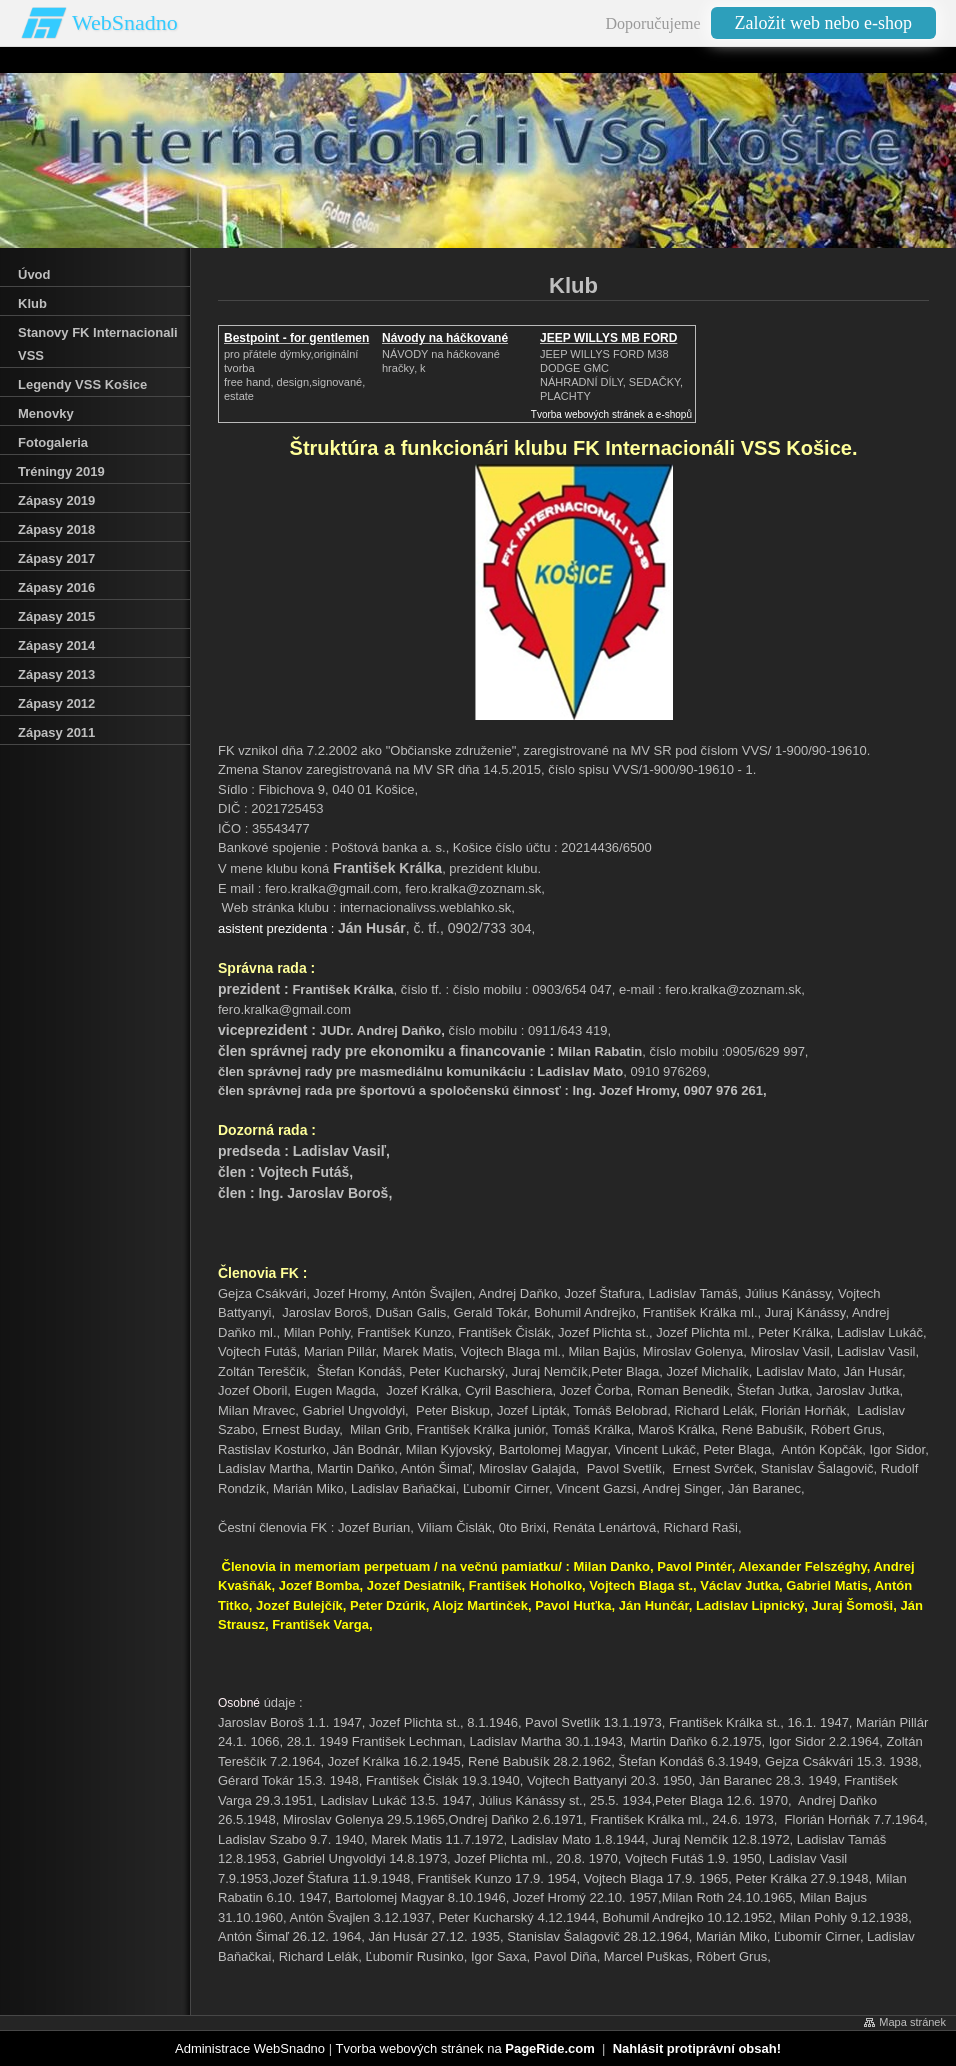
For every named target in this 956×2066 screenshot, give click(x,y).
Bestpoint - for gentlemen (296, 338)
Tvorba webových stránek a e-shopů (611, 414)
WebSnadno (125, 22)
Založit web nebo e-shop (823, 23)
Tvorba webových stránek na (464, 2048)
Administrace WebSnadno (250, 2048)
